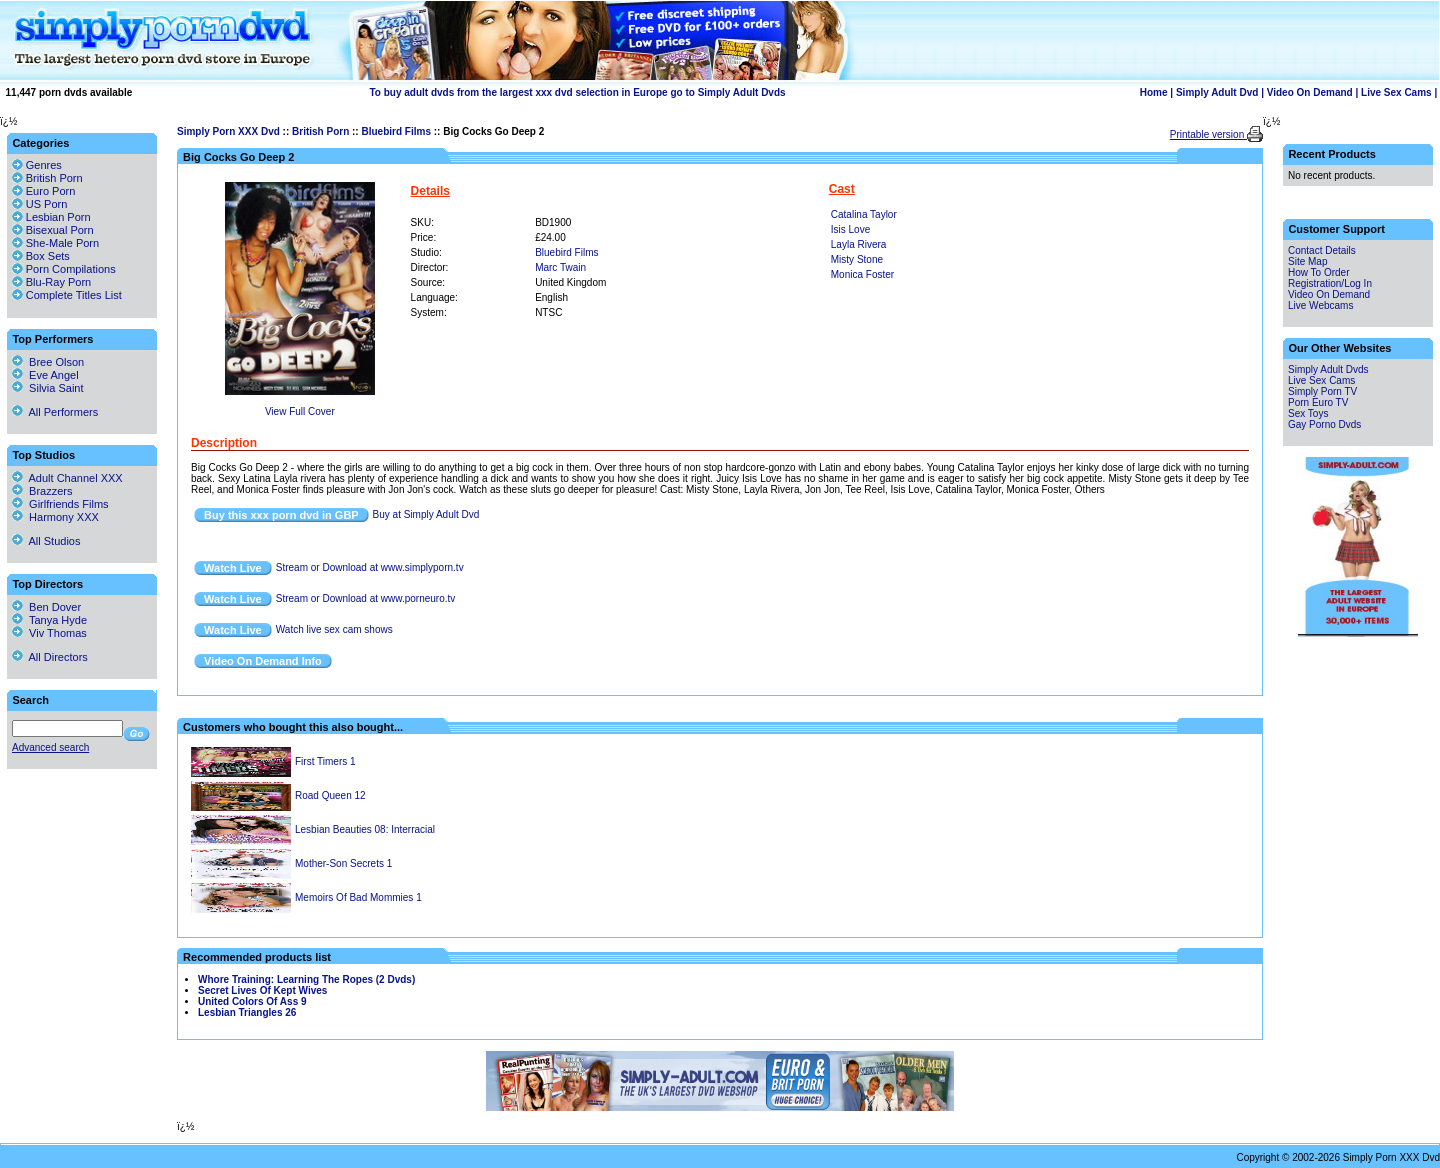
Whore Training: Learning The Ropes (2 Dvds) (306, 979)
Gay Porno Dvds (1324, 424)
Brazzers (42, 491)
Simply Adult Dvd (1217, 92)
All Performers (55, 412)
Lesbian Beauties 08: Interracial (365, 829)
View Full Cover (300, 411)
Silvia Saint (48, 388)
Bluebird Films (395, 131)
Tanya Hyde (49, 620)
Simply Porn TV (1322, 391)
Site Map (1307, 261)
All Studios (46, 541)
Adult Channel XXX (67, 478)
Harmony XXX (55, 517)
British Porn (320, 131)
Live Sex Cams (1396, 92)
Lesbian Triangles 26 (247, 1012)
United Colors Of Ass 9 (252, 1001)
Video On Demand (1310, 92)
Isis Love (850, 229)
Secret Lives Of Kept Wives (262, 990)
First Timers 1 (325, 761)
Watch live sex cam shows (334, 629)
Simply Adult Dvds (1328, 369)
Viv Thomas (49, 633)
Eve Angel (45, 375)
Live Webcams (1320, 305)
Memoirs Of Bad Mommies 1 (358, 897)
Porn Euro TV (1318, 402)
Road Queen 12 (330, 795)
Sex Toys (1308, 413)
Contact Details (1322, 250)
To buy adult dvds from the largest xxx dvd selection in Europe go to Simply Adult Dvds (577, 92)
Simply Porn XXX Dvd (228, 131)
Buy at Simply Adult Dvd (426, 514)
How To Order (1319, 272)
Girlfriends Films (60, 504)
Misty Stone (857, 259)
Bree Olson (48, 362)
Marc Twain (560, 267)
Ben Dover (46, 607)
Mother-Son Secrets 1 (343, 863)
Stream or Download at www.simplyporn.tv (370, 567)
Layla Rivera (859, 244)
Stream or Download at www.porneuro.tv (366, 598)
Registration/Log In (1330, 283)
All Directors (50, 657)
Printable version (1208, 134)
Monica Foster (862, 274)
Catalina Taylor (864, 214)
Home (1154, 92)
